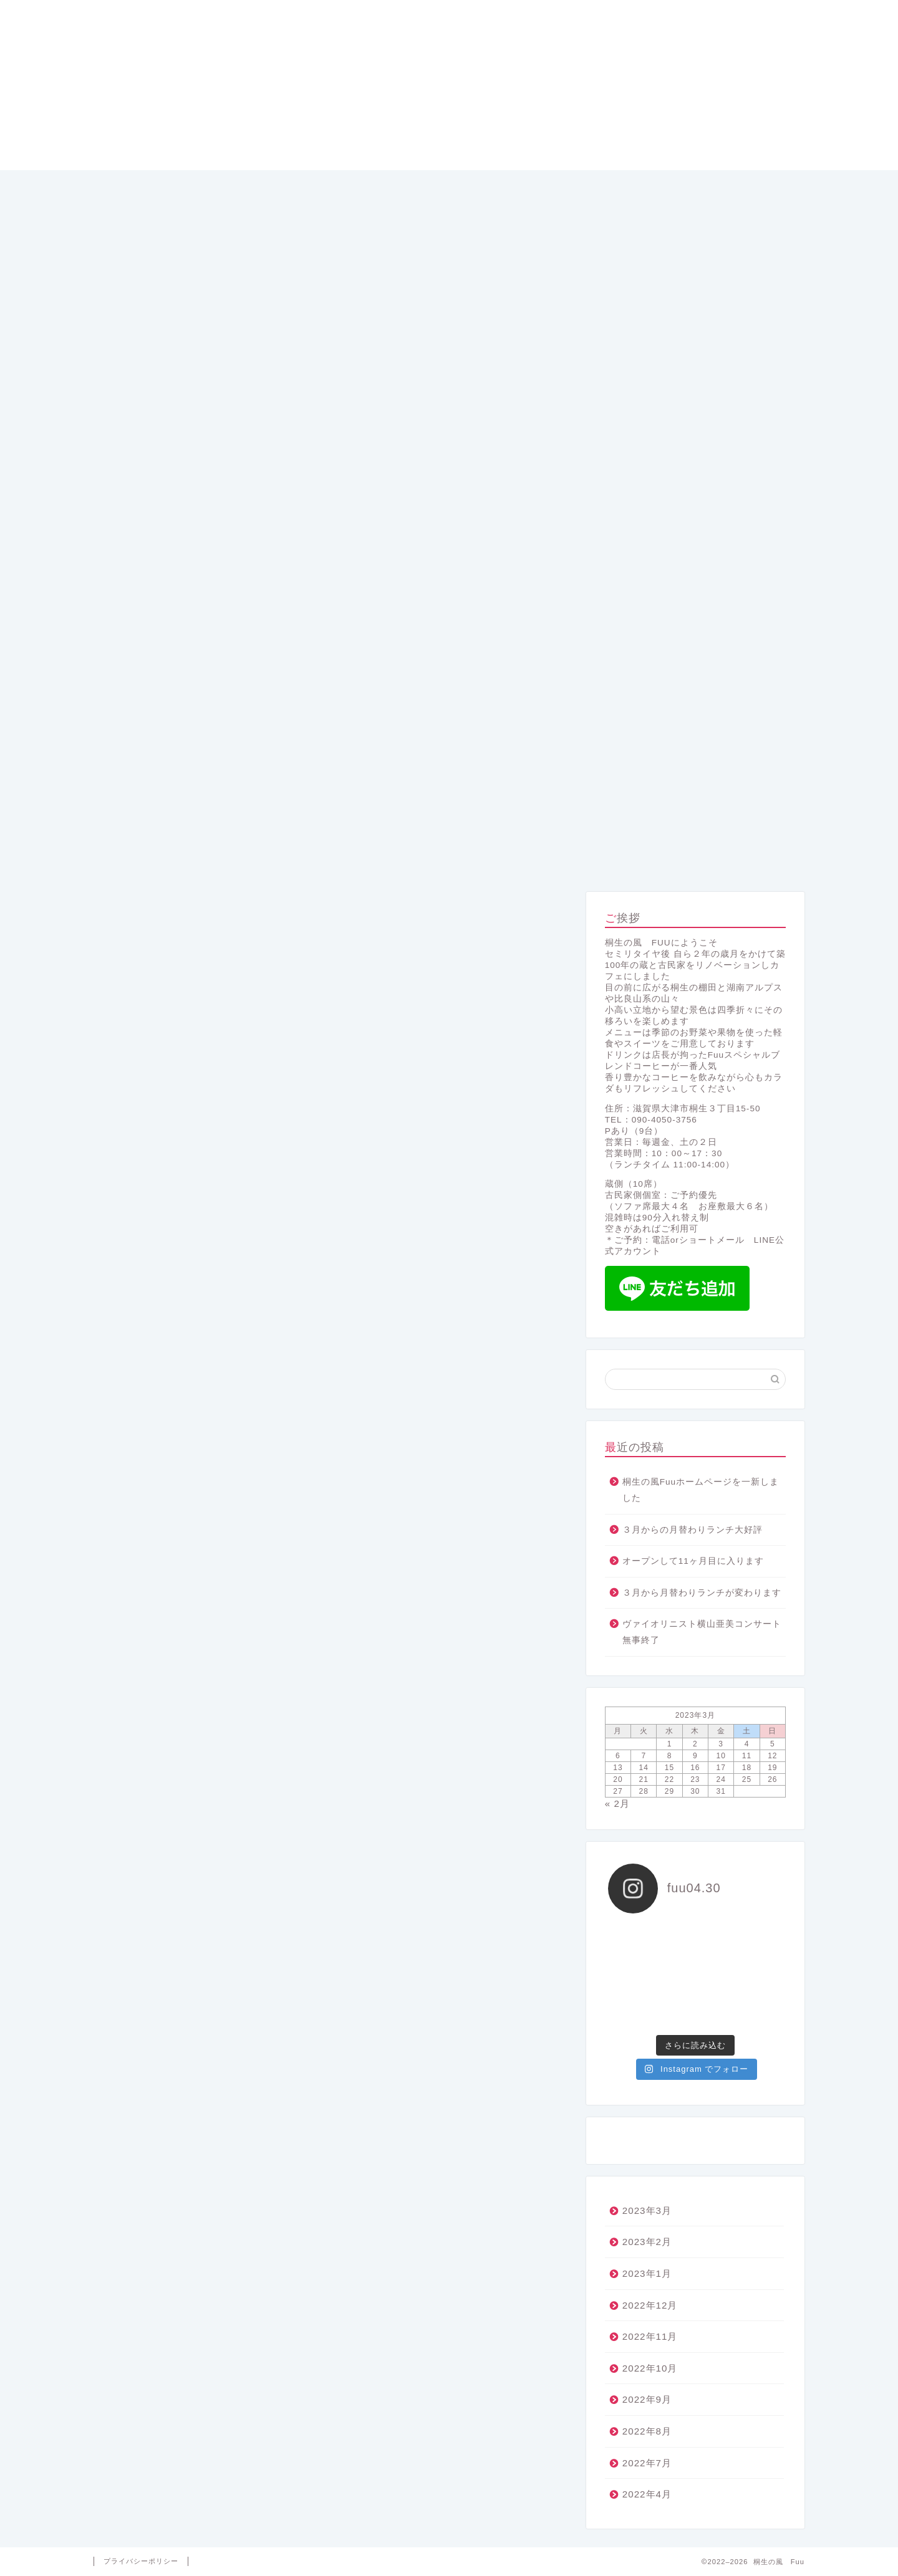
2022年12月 (650, 2305)
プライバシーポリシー (141, 2561)
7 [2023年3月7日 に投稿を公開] (643, 1755)
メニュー (307, 859)
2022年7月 (647, 2463)
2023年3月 (647, 2210)
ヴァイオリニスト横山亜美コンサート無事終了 (701, 1632)
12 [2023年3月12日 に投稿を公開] (772, 1755)
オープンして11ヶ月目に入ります (693, 1561)
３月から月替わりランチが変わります (701, 1592)
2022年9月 (647, 2399)
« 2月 (617, 1803)
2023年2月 (647, 2241)
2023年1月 (647, 2273)
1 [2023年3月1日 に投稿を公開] (669, 1744)
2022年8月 (647, 2431)
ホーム (165, 859)
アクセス (733, 859)
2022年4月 (647, 2494)
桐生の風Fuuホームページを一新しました (700, 1490)
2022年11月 (650, 2336)
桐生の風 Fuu (449, 85)
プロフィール (591, 859)
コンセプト (448, 859)
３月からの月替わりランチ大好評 (692, 1530)
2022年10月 (650, 2368)
